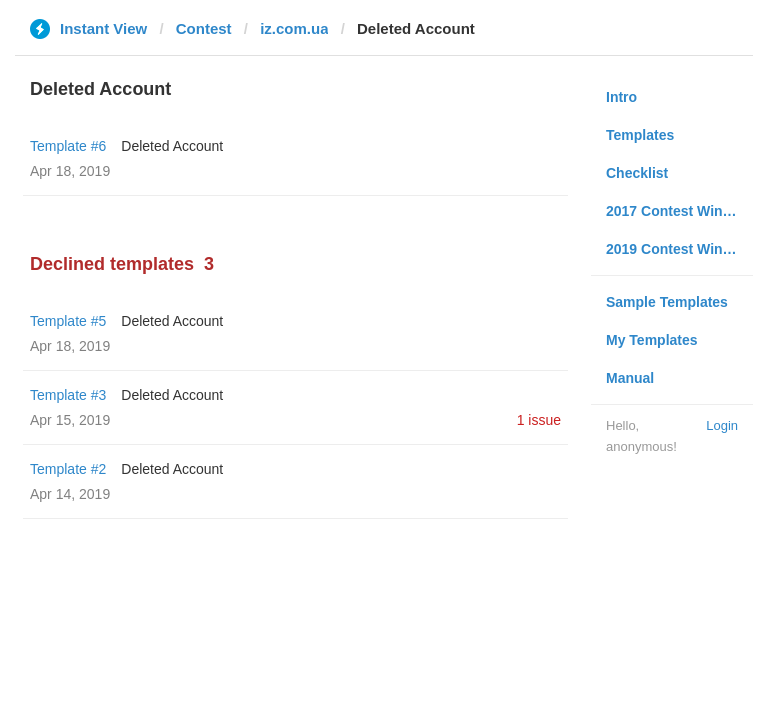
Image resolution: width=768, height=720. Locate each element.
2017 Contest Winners (679, 211)
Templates (640, 135)
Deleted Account (172, 146)
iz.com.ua (294, 28)
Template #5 (68, 321)
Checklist (637, 173)
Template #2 (68, 469)
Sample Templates (667, 302)
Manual (630, 378)
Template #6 (68, 146)
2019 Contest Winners (679, 249)
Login (722, 425)
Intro (621, 97)
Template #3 (68, 395)
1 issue (539, 420)
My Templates (652, 340)
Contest (204, 28)
